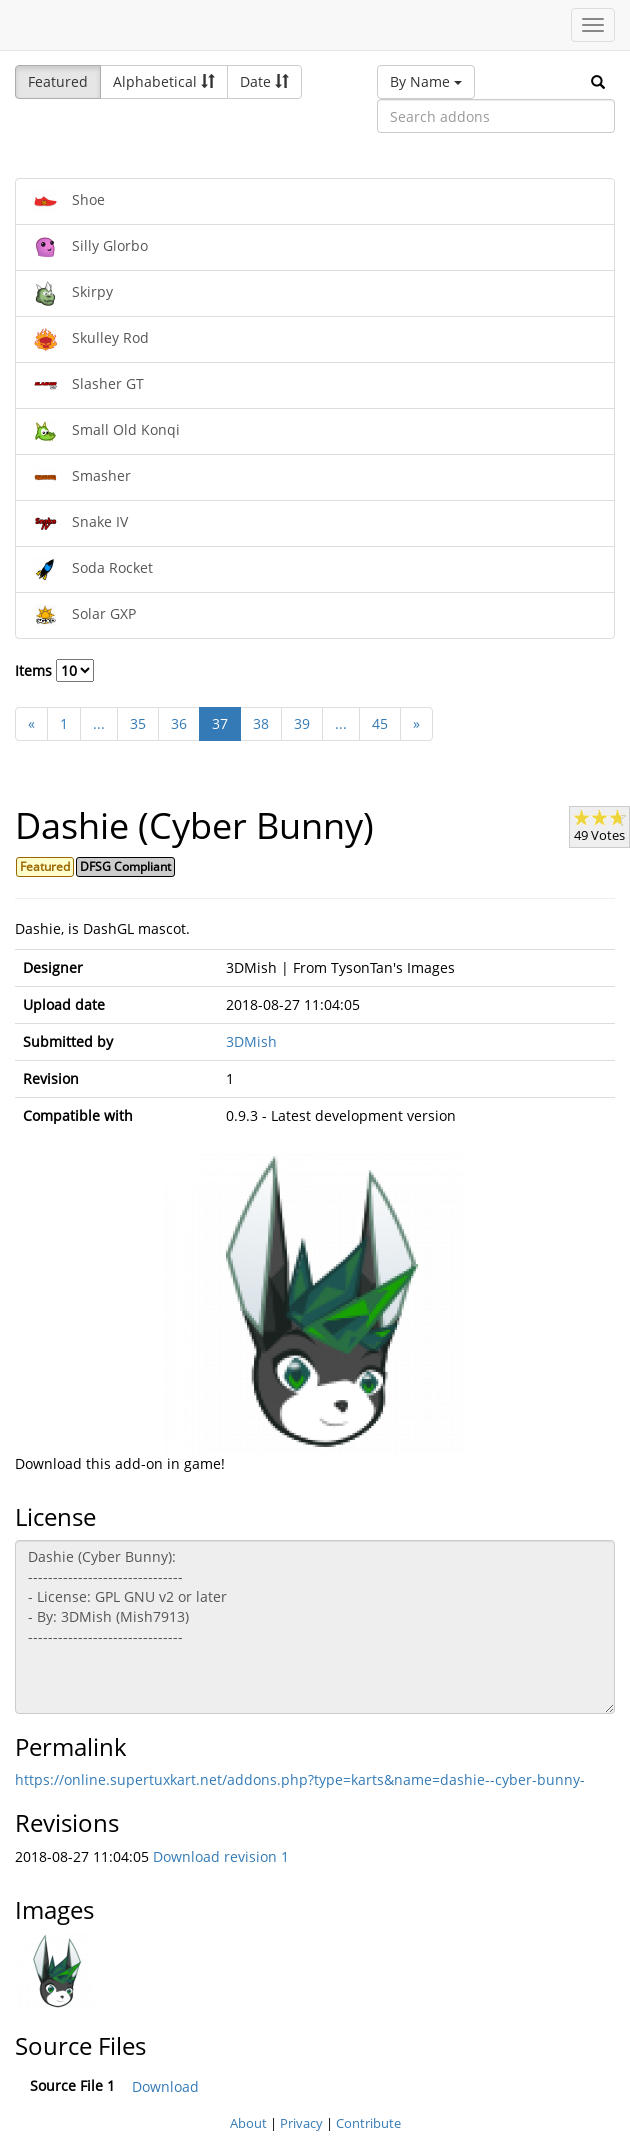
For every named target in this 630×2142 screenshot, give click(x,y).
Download (165, 2086)
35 (138, 723)
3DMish (251, 1041)
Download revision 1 (221, 1856)
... (99, 723)
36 (179, 723)
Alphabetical (164, 81)
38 (261, 723)
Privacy (301, 2123)
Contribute (368, 2123)
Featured (58, 81)
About (248, 2123)
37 (220, 723)
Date (264, 81)
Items (54, 670)
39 (302, 723)
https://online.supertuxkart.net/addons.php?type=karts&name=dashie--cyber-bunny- (300, 1779)
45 (380, 723)
